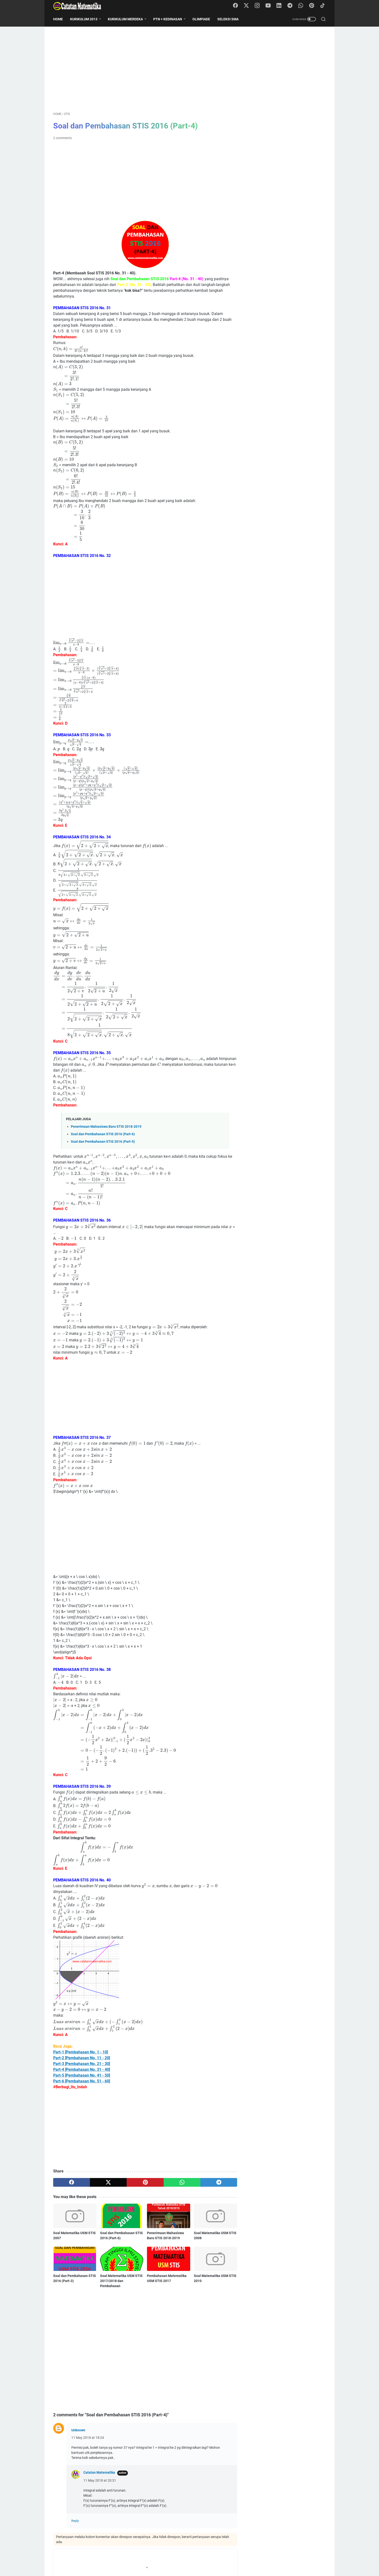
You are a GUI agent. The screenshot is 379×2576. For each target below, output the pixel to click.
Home (58, 19)
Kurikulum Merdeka (125, 19)
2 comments (62, 138)
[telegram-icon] (289, 6)
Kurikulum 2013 (83, 19)
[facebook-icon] (235, 6)
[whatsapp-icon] (300, 6)
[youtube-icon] (268, 6)
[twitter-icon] (246, 6)
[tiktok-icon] (322, 6)
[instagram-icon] (257, 6)
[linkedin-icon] (279, 6)
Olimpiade (201, 19)
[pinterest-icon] (311, 6)
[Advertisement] (144, 69)
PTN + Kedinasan (167, 19)
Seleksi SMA (228, 19)
